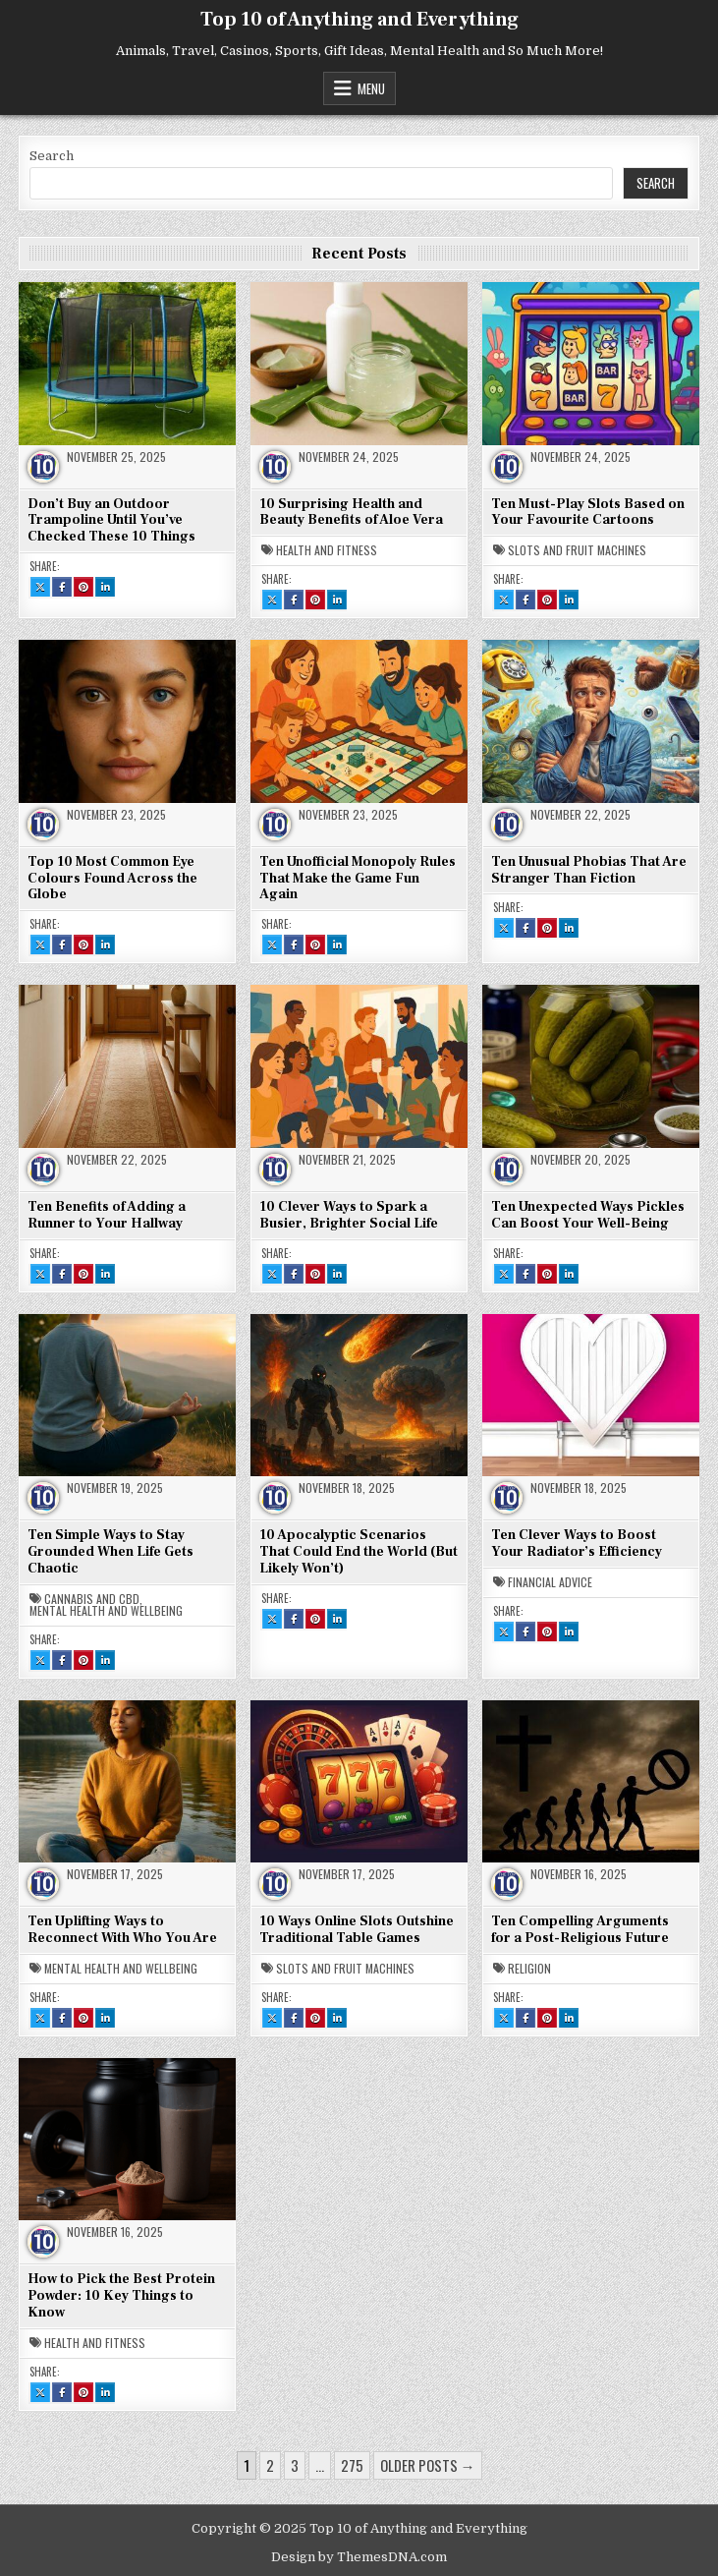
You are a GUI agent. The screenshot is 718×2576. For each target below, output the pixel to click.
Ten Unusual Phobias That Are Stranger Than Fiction (589, 870)
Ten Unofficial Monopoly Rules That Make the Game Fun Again (357, 878)
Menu (371, 88)
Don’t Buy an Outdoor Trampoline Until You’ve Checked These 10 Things (111, 520)
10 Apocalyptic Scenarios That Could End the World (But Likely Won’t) (358, 1551)
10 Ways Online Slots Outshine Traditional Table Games (356, 1930)
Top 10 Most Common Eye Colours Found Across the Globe (112, 878)
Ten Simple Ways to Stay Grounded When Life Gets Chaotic (110, 1551)
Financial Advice (550, 1582)
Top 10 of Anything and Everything (359, 19)
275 (352, 2465)
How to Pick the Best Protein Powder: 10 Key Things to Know (121, 2295)
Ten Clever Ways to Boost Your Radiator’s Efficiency (576, 1543)
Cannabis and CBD (91, 1599)
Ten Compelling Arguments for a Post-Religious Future (580, 1930)
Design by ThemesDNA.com (359, 2556)
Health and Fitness (326, 550)
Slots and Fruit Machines (577, 550)
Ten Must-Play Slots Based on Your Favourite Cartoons (588, 512)
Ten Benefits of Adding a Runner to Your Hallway (107, 1215)
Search (51, 155)
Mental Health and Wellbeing (106, 1611)
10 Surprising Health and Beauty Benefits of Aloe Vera (351, 512)
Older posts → (427, 2465)
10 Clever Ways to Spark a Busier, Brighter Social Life (348, 1215)
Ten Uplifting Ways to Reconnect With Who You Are (122, 1930)
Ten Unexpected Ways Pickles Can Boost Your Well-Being (588, 1215)
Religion (529, 1969)
